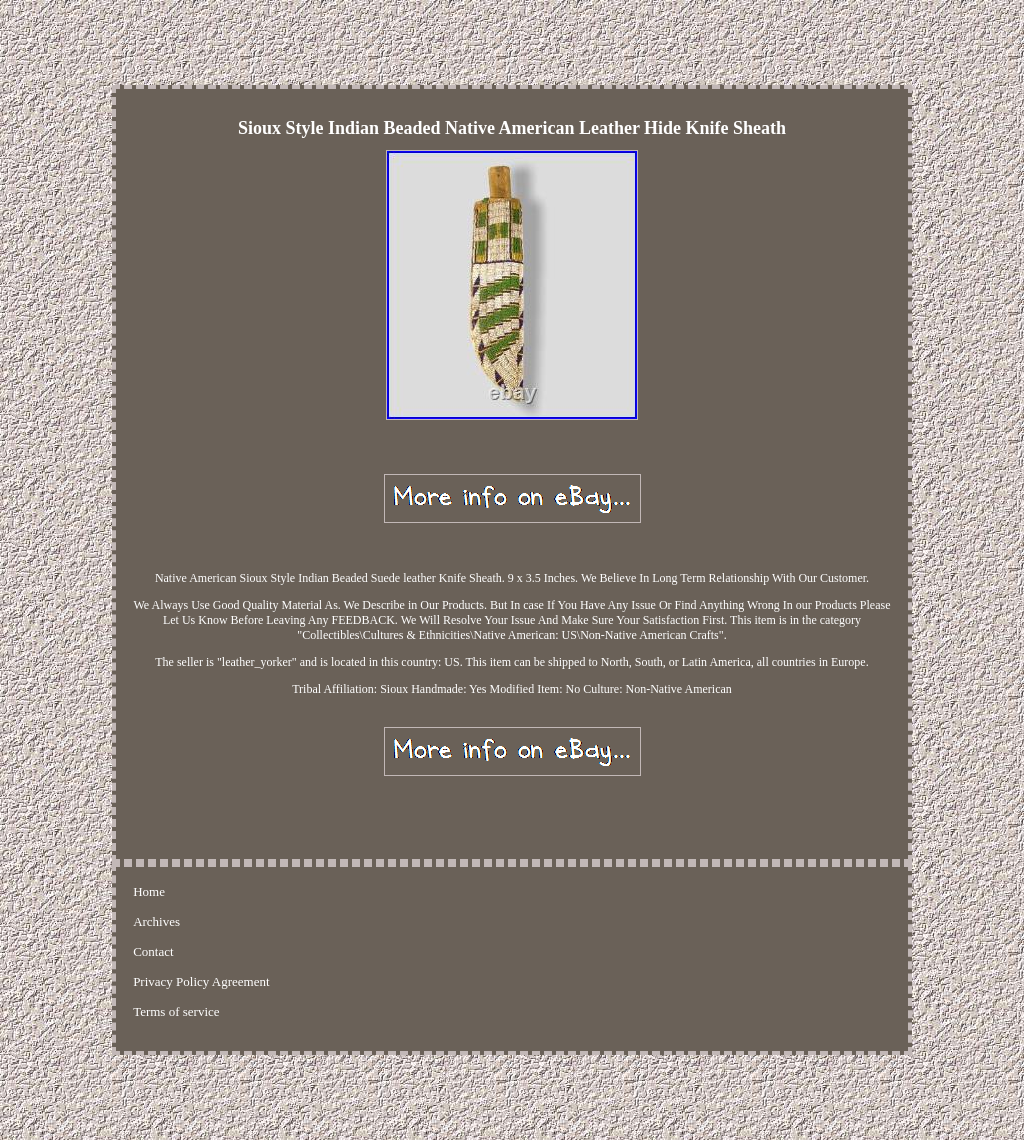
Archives (156, 921)
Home (149, 891)
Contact (153, 951)
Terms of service (176, 1011)
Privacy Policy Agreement (201, 981)
